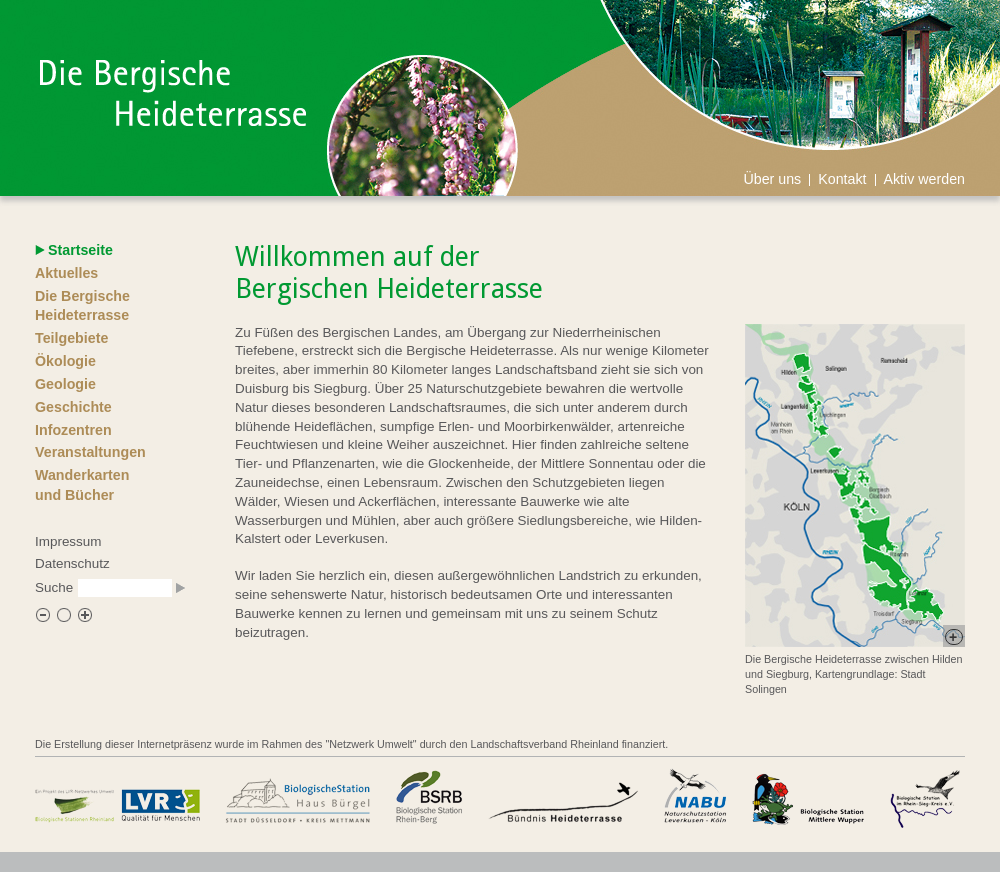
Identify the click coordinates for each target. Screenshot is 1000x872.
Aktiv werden (925, 179)
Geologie (65, 384)
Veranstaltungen (90, 452)
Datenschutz (72, 563)
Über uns (772, 179)
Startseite (80, 250)
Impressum (68, 541)
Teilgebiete (71, 338)
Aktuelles (66, 273)
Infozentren (73, 430)
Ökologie (65, 361)
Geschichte (73, 407)
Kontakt (842, 179)
